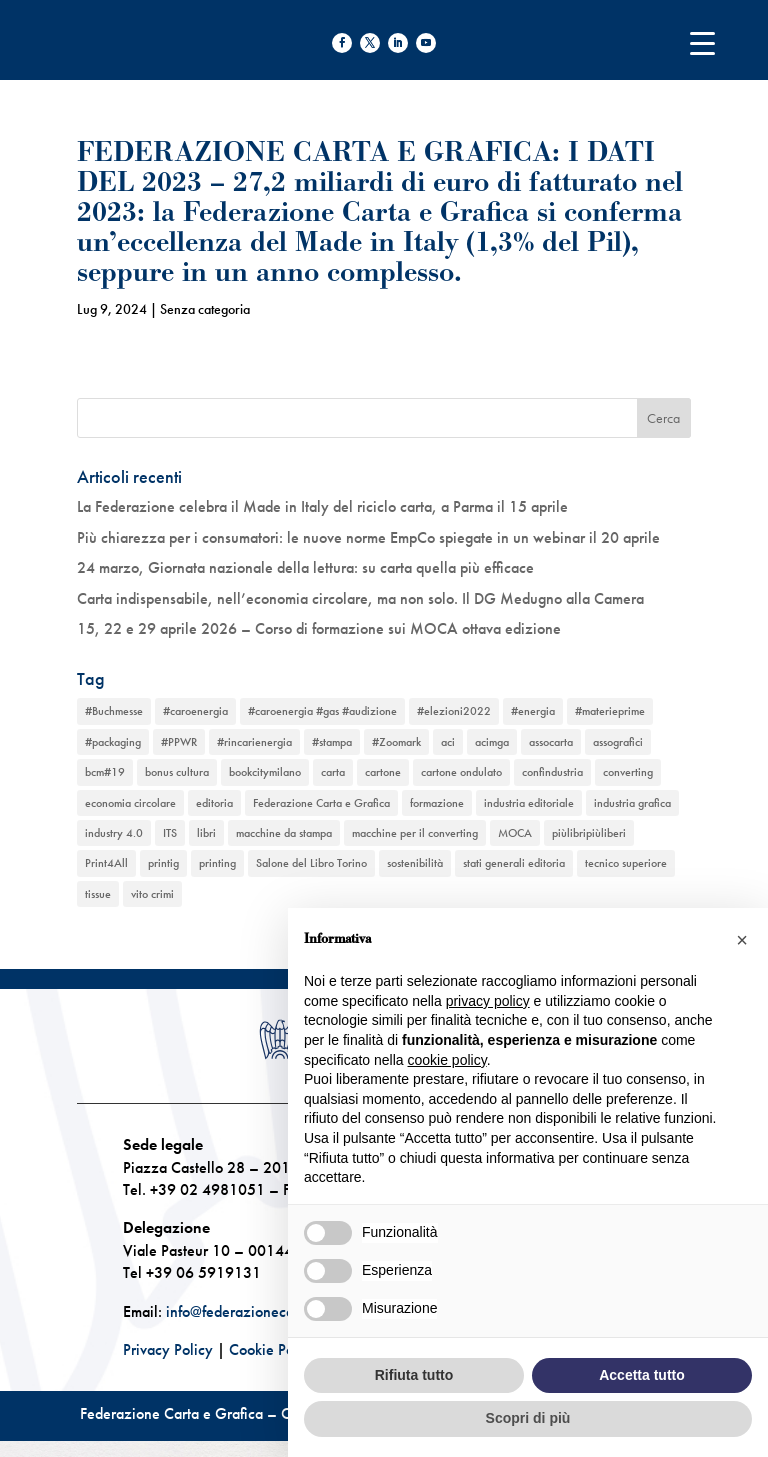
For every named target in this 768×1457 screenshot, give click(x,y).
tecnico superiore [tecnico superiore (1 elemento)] (626, 863)
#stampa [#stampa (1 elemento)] (332, 742)
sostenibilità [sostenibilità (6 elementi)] (415, 863)
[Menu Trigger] (702, 42)
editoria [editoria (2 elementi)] (214, 803)
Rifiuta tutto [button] (414, 1375)
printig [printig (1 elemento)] (163, 863)
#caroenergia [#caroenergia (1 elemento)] (195, 711)
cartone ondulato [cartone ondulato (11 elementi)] (461, 772)
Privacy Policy (168, 1349)
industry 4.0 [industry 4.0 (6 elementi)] (114, 833)
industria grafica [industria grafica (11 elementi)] (632, 803)
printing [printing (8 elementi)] (217, 863)
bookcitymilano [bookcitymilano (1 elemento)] (265, 772)
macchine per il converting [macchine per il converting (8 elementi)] (415, 833)
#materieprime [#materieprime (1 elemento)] (610, 711)
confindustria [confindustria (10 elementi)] (552, 772)
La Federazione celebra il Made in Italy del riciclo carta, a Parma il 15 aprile (322, 506)
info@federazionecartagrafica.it (266, 1311)
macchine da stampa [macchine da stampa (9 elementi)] (284, 833)
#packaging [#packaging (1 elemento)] (113, 742)
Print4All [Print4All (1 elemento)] (106, 863)
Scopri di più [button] (528, 1418)
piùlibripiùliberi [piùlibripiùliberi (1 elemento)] (589, 833)
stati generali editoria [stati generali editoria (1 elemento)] (514, 863)
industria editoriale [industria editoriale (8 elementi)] (529, 803)
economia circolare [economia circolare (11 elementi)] (130, 803)
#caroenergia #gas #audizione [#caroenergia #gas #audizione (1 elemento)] (322, 711)
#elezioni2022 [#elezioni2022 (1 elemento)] (454, 711)
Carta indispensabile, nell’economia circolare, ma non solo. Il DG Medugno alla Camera (360, 598)
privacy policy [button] (488, 1001)
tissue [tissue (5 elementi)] (98, 894)
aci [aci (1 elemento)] (448, 742)
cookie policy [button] (447, 1060)
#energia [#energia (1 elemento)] (533, 711)
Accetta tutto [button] (642, 1375)
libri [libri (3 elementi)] (206, 833)
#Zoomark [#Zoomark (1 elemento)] (396, 742)
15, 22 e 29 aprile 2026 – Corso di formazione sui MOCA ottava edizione (319, 628)
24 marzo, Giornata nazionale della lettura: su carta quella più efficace (305, 567)
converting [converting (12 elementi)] (628, 772)
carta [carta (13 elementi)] (333, 772)
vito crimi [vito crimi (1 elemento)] (152, 894)
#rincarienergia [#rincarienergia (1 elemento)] (254, 742)
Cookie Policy (273, 1349)
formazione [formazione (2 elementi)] (437, 803)
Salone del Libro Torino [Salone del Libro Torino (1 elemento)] (311, 863)
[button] (742, 940)
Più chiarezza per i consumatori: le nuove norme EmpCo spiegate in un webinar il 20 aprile (368, 537)
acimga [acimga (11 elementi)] (492, 742)
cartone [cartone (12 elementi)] (383, 772)
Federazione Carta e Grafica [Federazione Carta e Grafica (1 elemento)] (321, 803)
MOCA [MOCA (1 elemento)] (515, 833)
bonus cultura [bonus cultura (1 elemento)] (177, 772)
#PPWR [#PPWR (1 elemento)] (179, 742)
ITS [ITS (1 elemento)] (170, 833)
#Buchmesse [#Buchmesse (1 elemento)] (114, 711)
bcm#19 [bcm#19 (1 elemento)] (105, 772)
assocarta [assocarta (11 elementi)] (551, 742)
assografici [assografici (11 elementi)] (618, 742)
